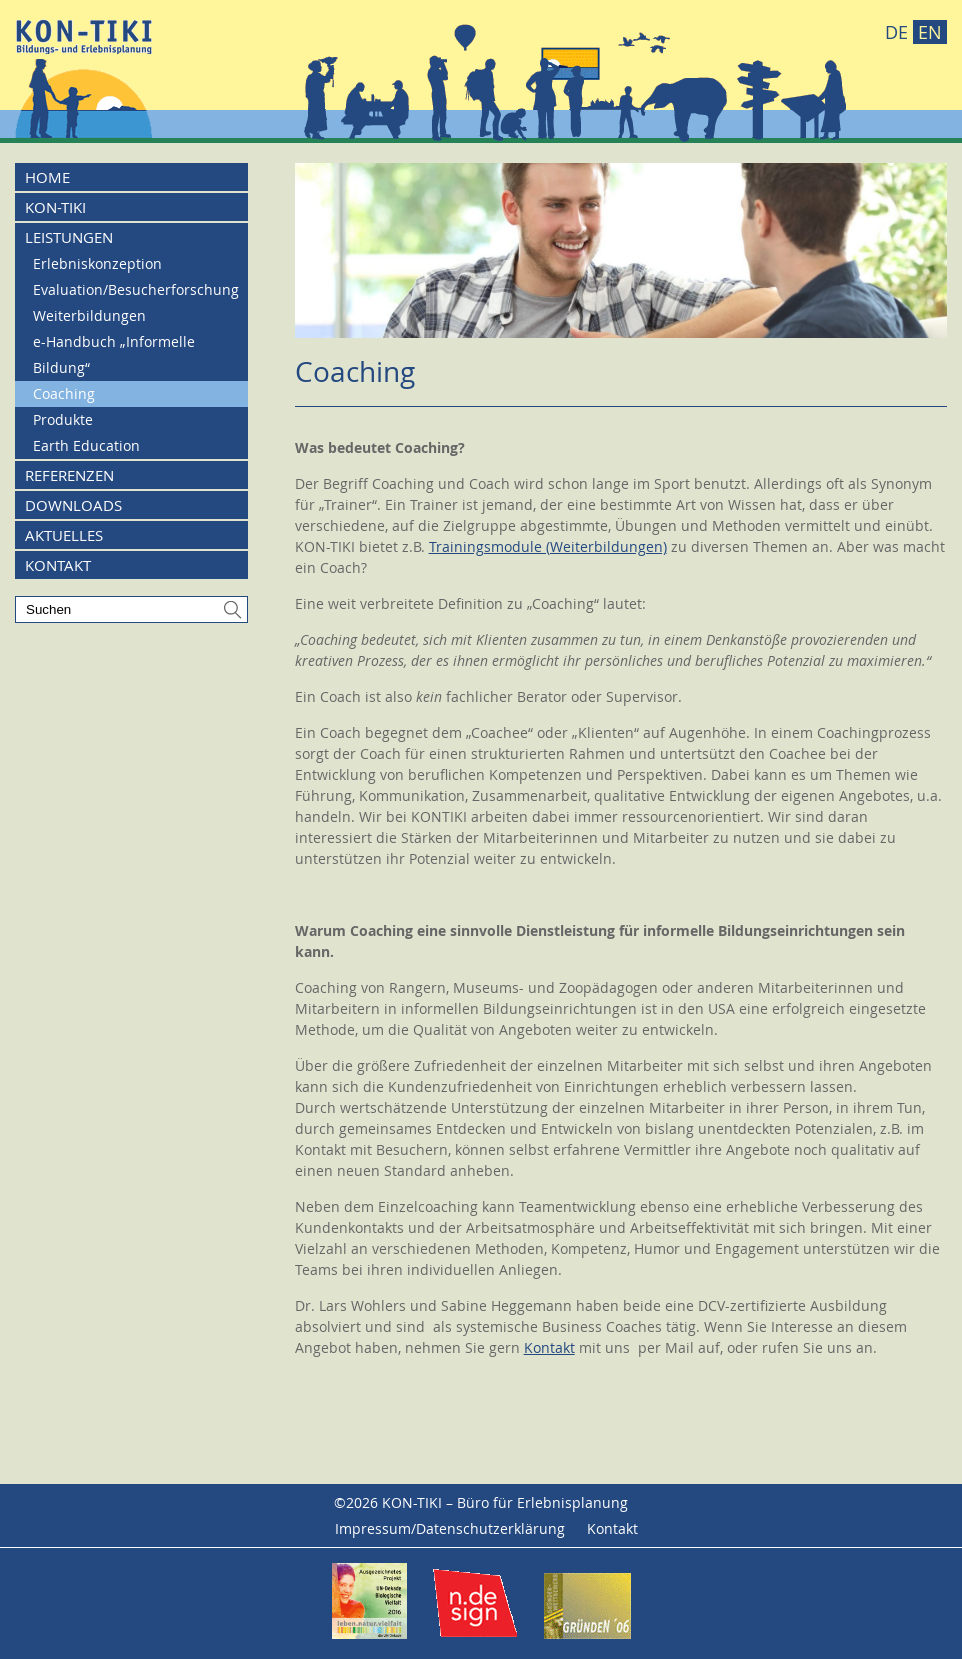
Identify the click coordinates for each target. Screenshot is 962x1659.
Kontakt (549, 1347)
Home (47, 177)
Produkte (63, 419)
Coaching (64, 393)
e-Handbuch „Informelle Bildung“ (114, 354)
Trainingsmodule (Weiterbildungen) (548, 546)
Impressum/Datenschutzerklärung (450, 1528)
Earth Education (86, 445)
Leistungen (69, 237)
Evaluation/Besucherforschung (136, 289)
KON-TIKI (55, 207)
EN (930, 32)
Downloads (73, 505)
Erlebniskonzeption (97, 263)
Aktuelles (64, 535)
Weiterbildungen (89, 315)
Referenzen (69, 475)
